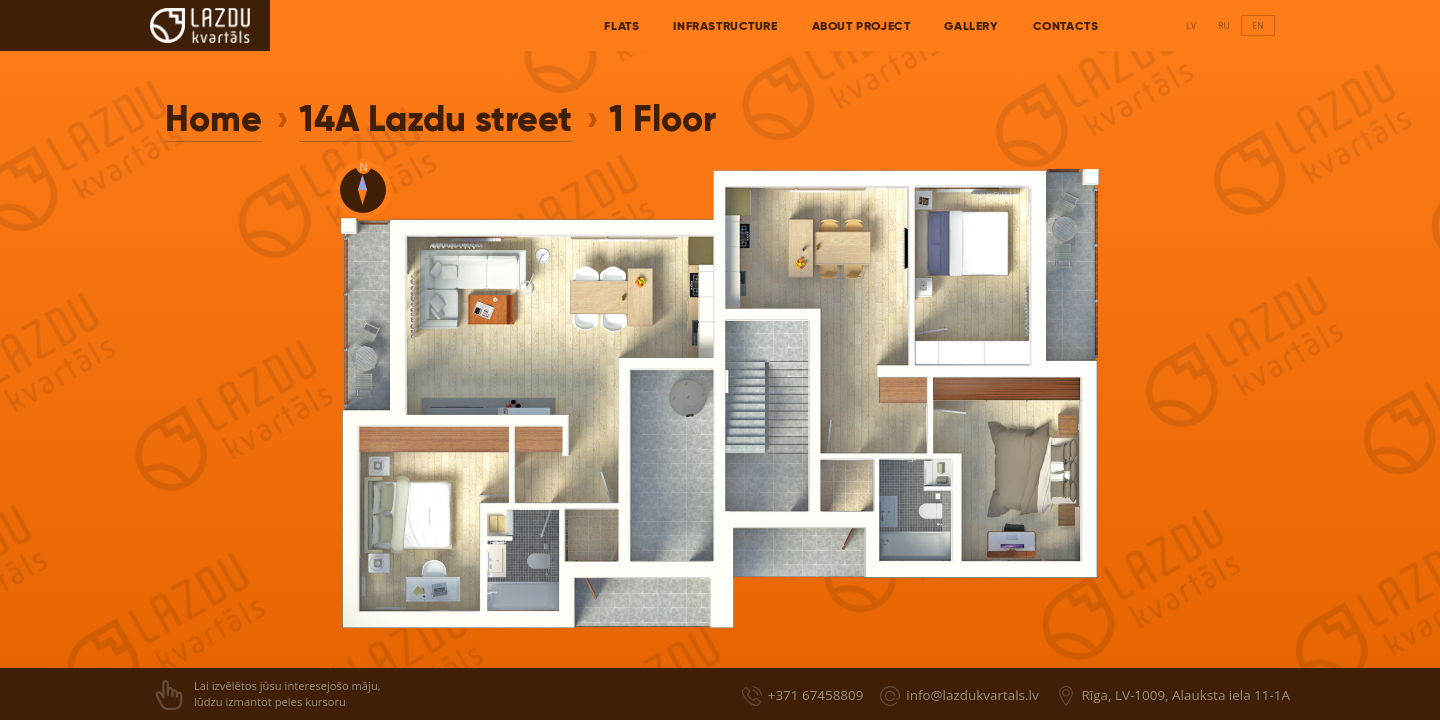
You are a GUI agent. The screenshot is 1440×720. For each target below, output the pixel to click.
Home (213, 118)
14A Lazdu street (435, 118)
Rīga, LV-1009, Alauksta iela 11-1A (1186, 695)
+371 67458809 (816, 695)
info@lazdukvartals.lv (972, 695)
